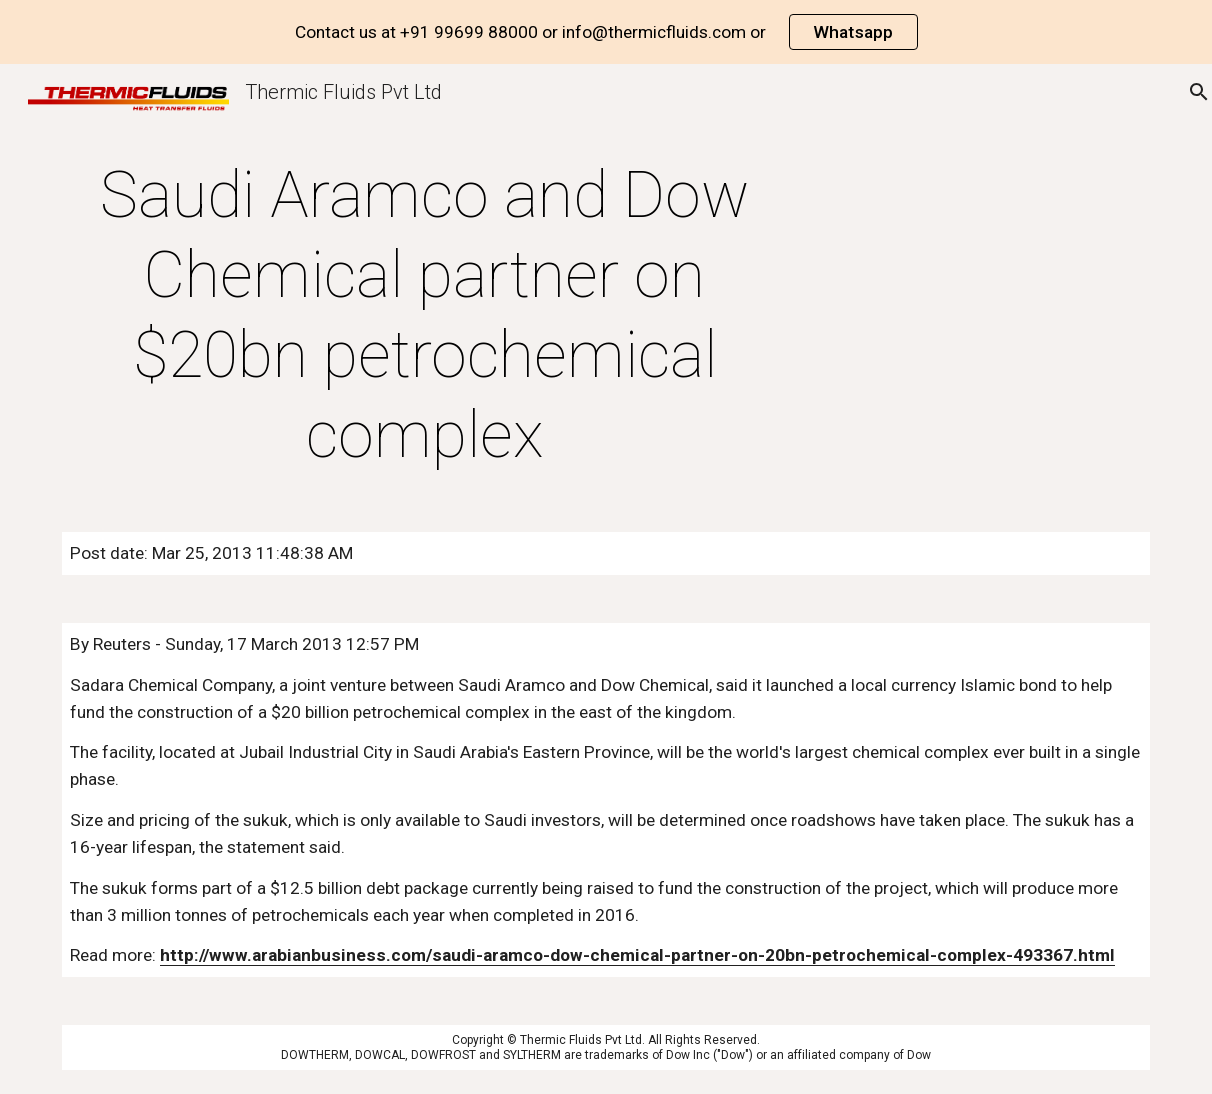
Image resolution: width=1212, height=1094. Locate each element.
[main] (424, 316)
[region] (606, 32)
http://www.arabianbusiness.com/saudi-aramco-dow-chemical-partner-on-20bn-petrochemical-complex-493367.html (637, 955)
